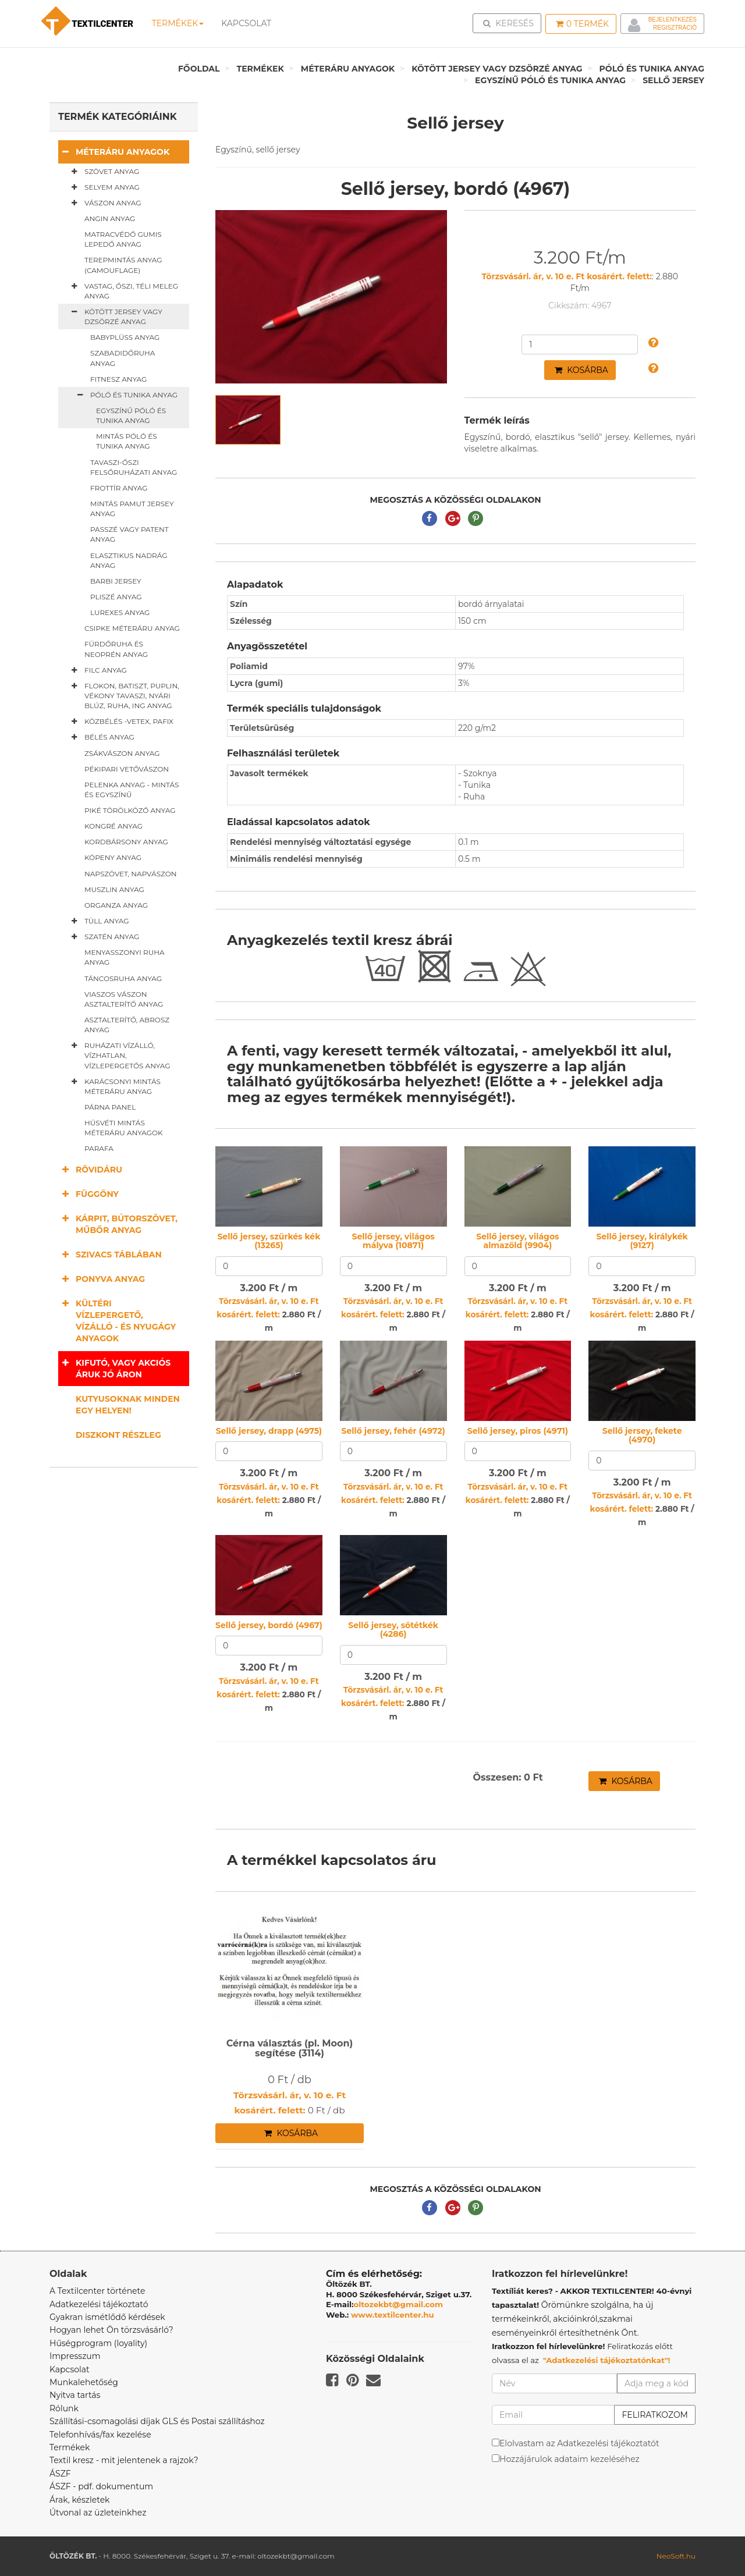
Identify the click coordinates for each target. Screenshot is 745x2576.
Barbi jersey (115, 581)
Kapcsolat (69, 2369)
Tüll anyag (98, 921)
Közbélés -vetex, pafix (120, 721)
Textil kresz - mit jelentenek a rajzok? (123, 2460)
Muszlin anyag (114, 889)
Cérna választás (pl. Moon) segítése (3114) (289, 2048)
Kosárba (581, 370)
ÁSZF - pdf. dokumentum (101, 2486)
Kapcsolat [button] (246, 23)
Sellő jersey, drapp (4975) (269, 1431)
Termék (582, 24)
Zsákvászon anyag (121, 753)
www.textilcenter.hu (392, 2314)
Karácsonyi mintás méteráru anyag (114, 1086)
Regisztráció (675, 27)
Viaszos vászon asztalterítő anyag (123, 999)
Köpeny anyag (112, 857)
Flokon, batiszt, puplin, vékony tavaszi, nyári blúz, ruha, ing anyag (123, 695)
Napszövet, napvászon (130, 873)
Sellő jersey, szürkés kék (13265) (268, 1240)
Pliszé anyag (116, 596)
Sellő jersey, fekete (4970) (642, 1435)
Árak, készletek (79, 2500)
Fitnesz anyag (118, 379)
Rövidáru (90, 1169)
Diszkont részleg (118, 1435)
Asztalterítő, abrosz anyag (126, 1024)
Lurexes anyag (120, 612)
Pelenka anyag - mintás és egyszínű (131, 789)
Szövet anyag (103, 171)
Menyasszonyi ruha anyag (124, 957)
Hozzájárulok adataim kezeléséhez (569, 2459)
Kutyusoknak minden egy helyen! (128, 1405)
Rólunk (64, 2408)
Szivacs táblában (110, 1254)
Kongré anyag (113, 826)
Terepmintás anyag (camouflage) (123, 264)
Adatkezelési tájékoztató (98, 2304)
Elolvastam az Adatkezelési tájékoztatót (579, 2443)
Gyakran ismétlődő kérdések (107, 2317)
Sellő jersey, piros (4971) (517, 1431)
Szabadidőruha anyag (122, 358)
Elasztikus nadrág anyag (129, 560)
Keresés (510, 23)
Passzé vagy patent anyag (129, 534)
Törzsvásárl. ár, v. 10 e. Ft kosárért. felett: (566, 276)
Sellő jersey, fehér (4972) (393, 1431)
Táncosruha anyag (123, 978)
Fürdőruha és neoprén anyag (116, 648)
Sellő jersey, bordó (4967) (268, 1625)
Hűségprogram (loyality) (98, 2343)
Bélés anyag (100, 737)
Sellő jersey (673, 80)
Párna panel (110, 1107)
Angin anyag (109, 218)
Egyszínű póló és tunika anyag (550, 80)
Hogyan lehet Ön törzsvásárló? (111, 2330)
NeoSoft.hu (676, 2556)
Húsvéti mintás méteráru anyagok (123, 1127)
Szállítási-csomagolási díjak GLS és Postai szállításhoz (157, 2421)
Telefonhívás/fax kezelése (100, 2434)
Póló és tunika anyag (651, 68)
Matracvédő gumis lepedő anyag (123, 239)
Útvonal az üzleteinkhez (97, 2512)
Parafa (98, 1148)
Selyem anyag (103, 187)
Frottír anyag (119, 488)
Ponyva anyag (101, 1278)
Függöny (88, 1193)
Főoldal (199, 68)
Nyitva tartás (74, 2395)
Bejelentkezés (672, 19)
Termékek (177, 23)
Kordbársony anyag (126, 841)
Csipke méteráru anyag (132, 628)
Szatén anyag (103, 937)
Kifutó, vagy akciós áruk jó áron (114, 1368)
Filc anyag (97, 670)
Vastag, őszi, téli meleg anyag (122, 290)
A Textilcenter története (97, 2291)
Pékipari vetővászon (126, 769)
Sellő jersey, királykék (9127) (641, 1240)
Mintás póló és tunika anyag (126, 441)
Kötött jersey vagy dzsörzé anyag (496, 68)
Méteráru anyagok (348, 68)
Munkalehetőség (83, 2382)
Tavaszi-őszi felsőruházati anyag (133, 467)
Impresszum (75, 2356)
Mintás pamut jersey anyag (132, 508)
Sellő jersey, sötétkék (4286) (393, 1629)
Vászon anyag (104, 203)
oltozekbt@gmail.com (399, 2304)
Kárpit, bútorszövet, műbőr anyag (118, 1224)
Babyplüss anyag (124, 337)
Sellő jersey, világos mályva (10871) (393, 1240)
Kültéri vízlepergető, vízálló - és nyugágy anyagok (117, 1321)
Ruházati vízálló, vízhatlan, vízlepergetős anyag (119, 1055)
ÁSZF (60, 2473)
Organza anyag (116, 905)
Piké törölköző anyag (129, 810)
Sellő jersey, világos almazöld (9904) (517, 1240)
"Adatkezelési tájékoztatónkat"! (606, 2360)
